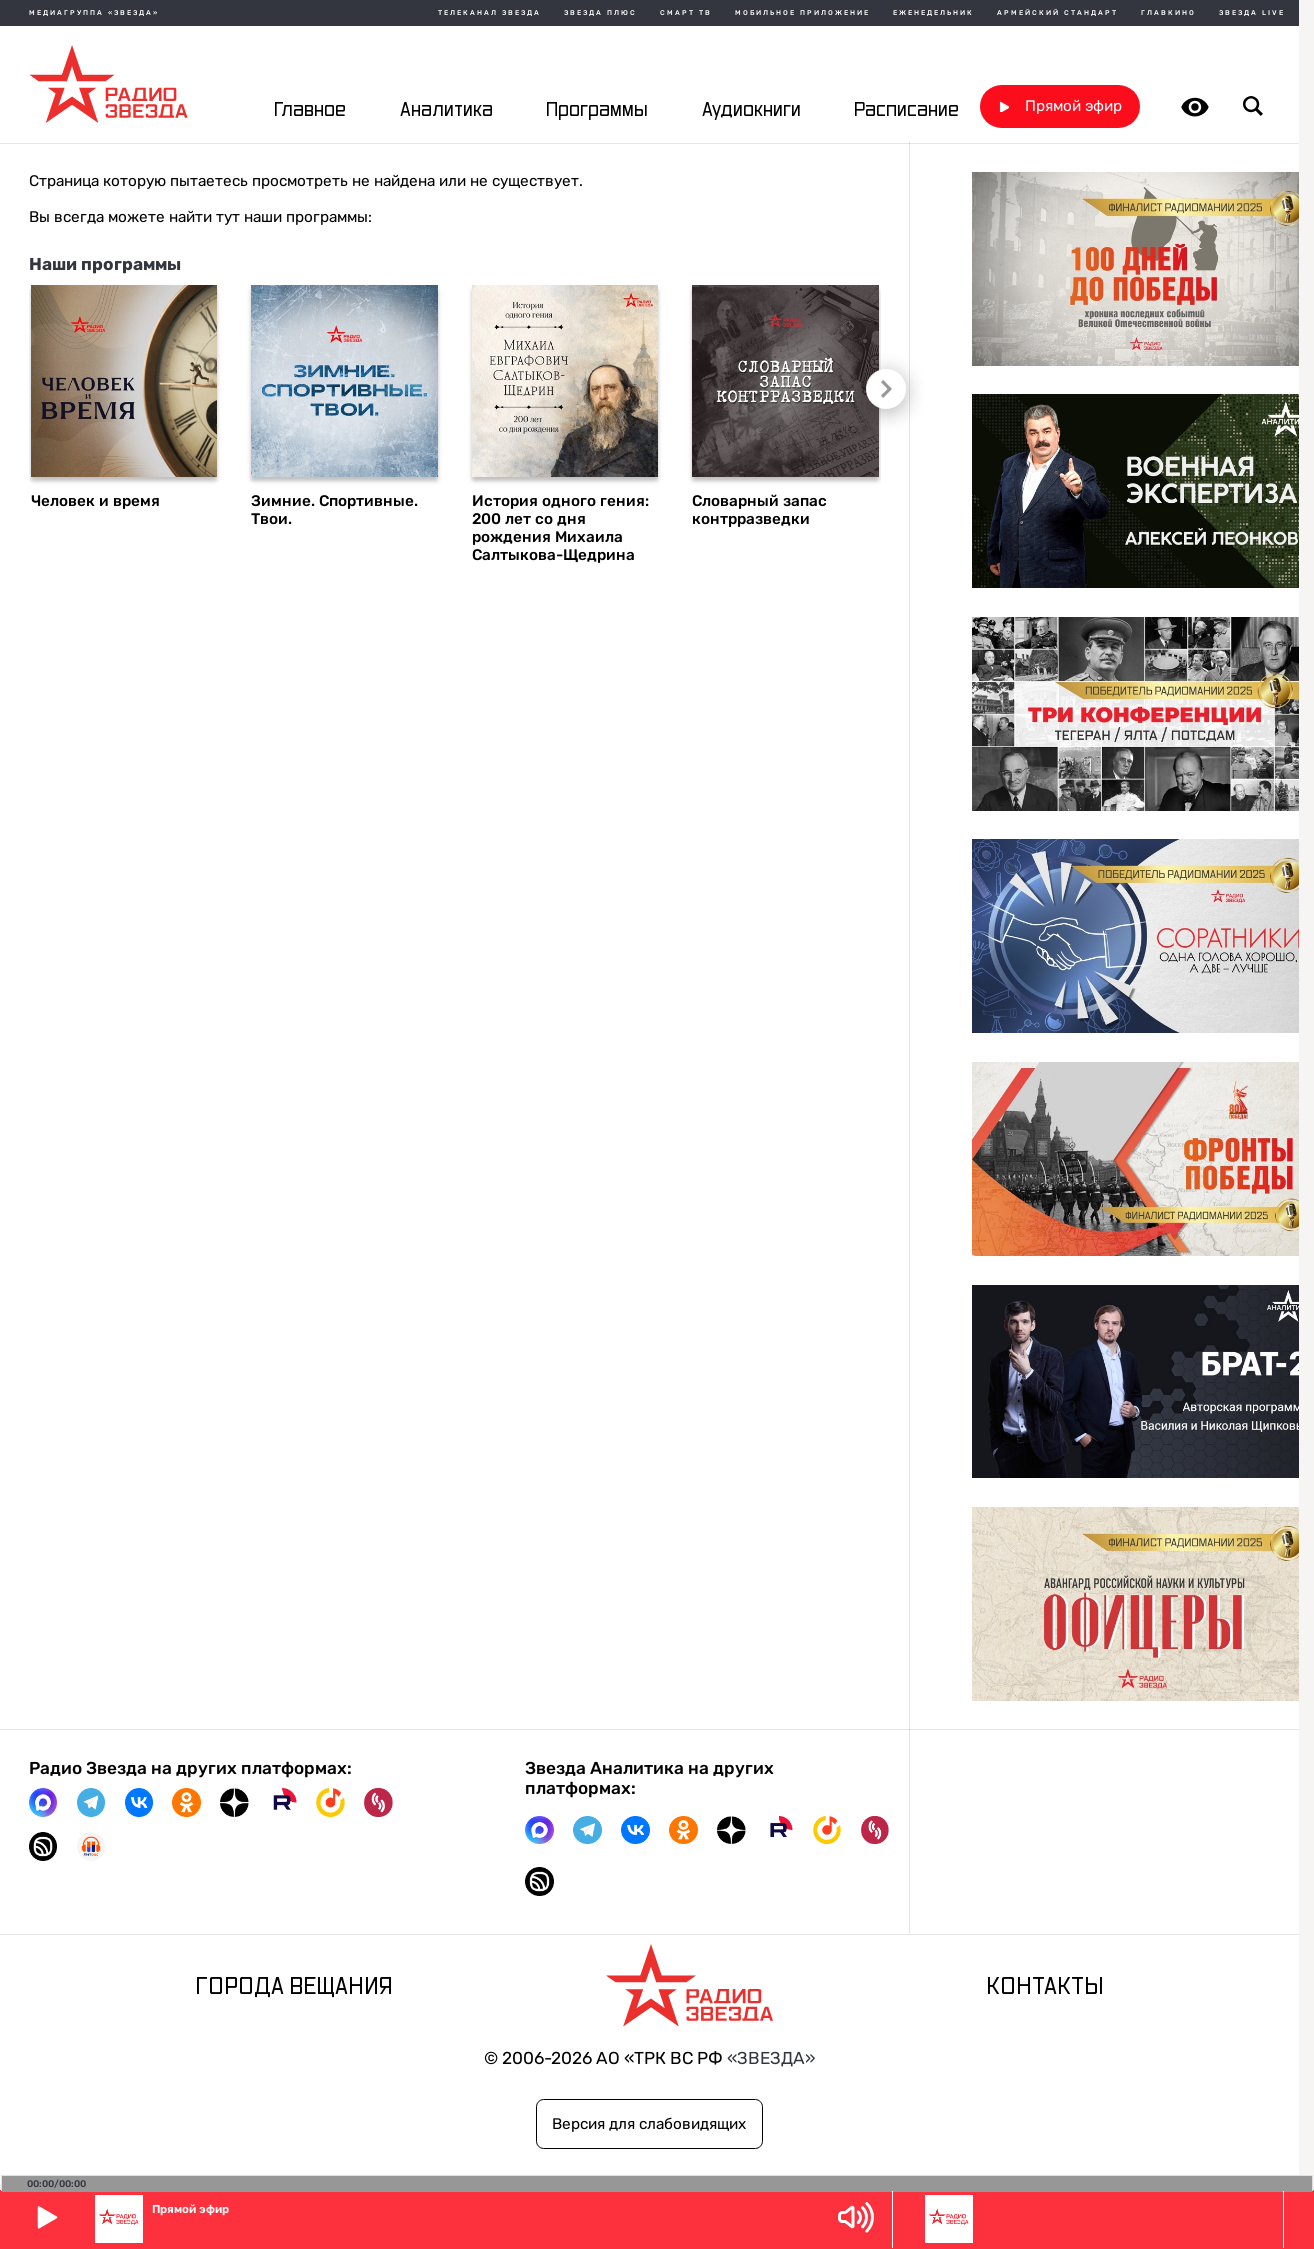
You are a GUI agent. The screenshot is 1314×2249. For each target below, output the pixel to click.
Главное (310, 110)
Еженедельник (933, 13)
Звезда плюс (600, 13)
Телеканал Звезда (489, 13)
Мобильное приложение (802, 13)
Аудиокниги (751, 110)
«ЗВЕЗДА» (771, 2058)
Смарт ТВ (686, 13)
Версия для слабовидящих (649, 2124)
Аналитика (446, 110)
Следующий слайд (883, 389)
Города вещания (294, 1987)
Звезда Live (1252, 13)
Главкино (1168, 13)
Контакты (1045, 1987)
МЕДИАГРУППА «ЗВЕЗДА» (94, 13)
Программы (597, 110)
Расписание (906, 110)
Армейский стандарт (1057, 13)
